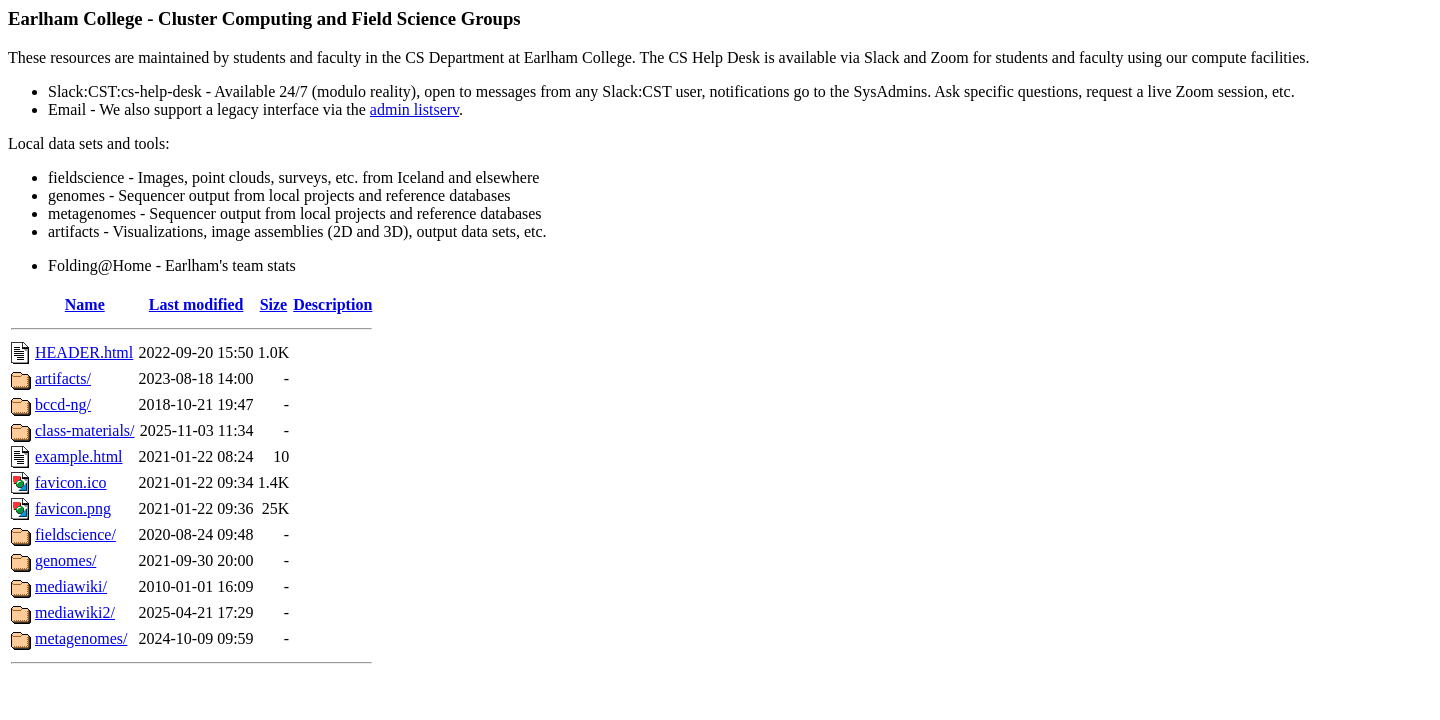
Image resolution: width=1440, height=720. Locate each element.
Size (274, 304)
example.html (79, 456)
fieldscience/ (75, 534)
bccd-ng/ (63, 404)
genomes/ (65, 560)
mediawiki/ (71, 586)
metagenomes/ (81, 638)
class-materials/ (85, 430)
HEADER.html (84, 352)
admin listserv (414, 109)
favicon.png (73, 508)
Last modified (196, 304)
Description (332, 304)
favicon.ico (71, 482)
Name (85, 304)
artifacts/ (63, 378)
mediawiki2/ (75, 612)
